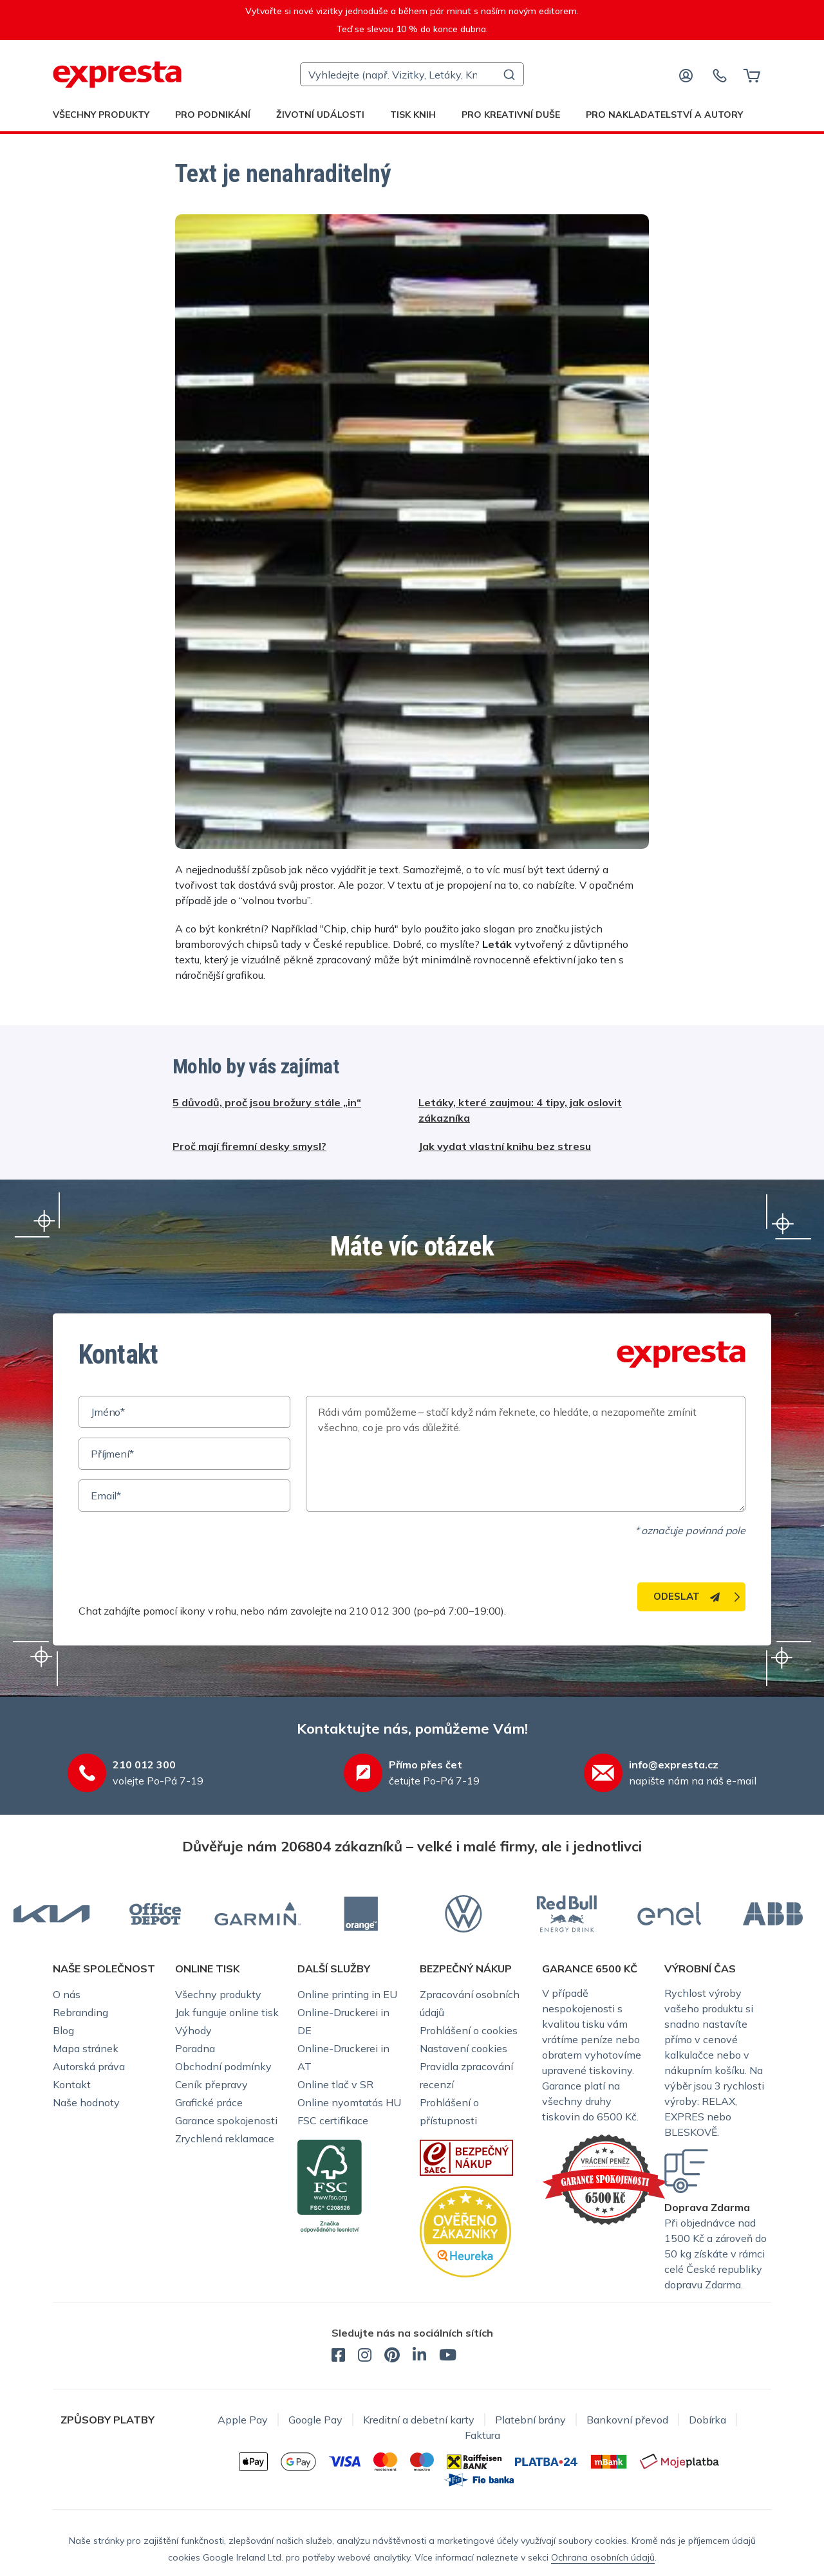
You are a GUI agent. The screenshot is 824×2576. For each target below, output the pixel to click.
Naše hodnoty (86, 2102)
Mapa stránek (85, 2048)
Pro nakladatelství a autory (664, 114)
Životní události (320, 114)
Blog (63, 2030)
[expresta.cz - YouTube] (447, 2356)
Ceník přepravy (211, 2084)
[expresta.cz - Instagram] (364, 2356)
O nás (66, 1994)
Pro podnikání (212, 114)
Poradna (195, 2048)
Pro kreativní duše (511, 114)
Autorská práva (89, 2066)
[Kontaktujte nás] (720, 75)
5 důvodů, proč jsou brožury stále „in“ (267, 1102)
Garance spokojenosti (226, 2120)
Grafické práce (209, 2102)
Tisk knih (413, 114)
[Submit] (508, 74)
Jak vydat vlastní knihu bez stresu (504, 1146)
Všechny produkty (101, 114)
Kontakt (72, 2084)
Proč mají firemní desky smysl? (249, 1146)
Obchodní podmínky (223, 2066)
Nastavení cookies (463, 2048)
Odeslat (686, 1596)
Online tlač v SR (335, 2084)
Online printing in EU (347, 1994)
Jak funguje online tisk (227, 2012)
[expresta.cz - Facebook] (338, 2356)
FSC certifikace (332, 2120)
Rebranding (80, 2012)
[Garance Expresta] (605, 2178)
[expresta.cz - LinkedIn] (419, 2356)
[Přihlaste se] (686, 75)
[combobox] (412, 74)
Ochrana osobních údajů (603, 2557)
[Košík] (751, 75)
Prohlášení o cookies (469, 2030)
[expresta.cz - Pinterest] (392, 2356)
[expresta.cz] (117, 74)
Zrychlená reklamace (224, 2138)
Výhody (193, 2030)
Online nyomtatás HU (349, 2102)
